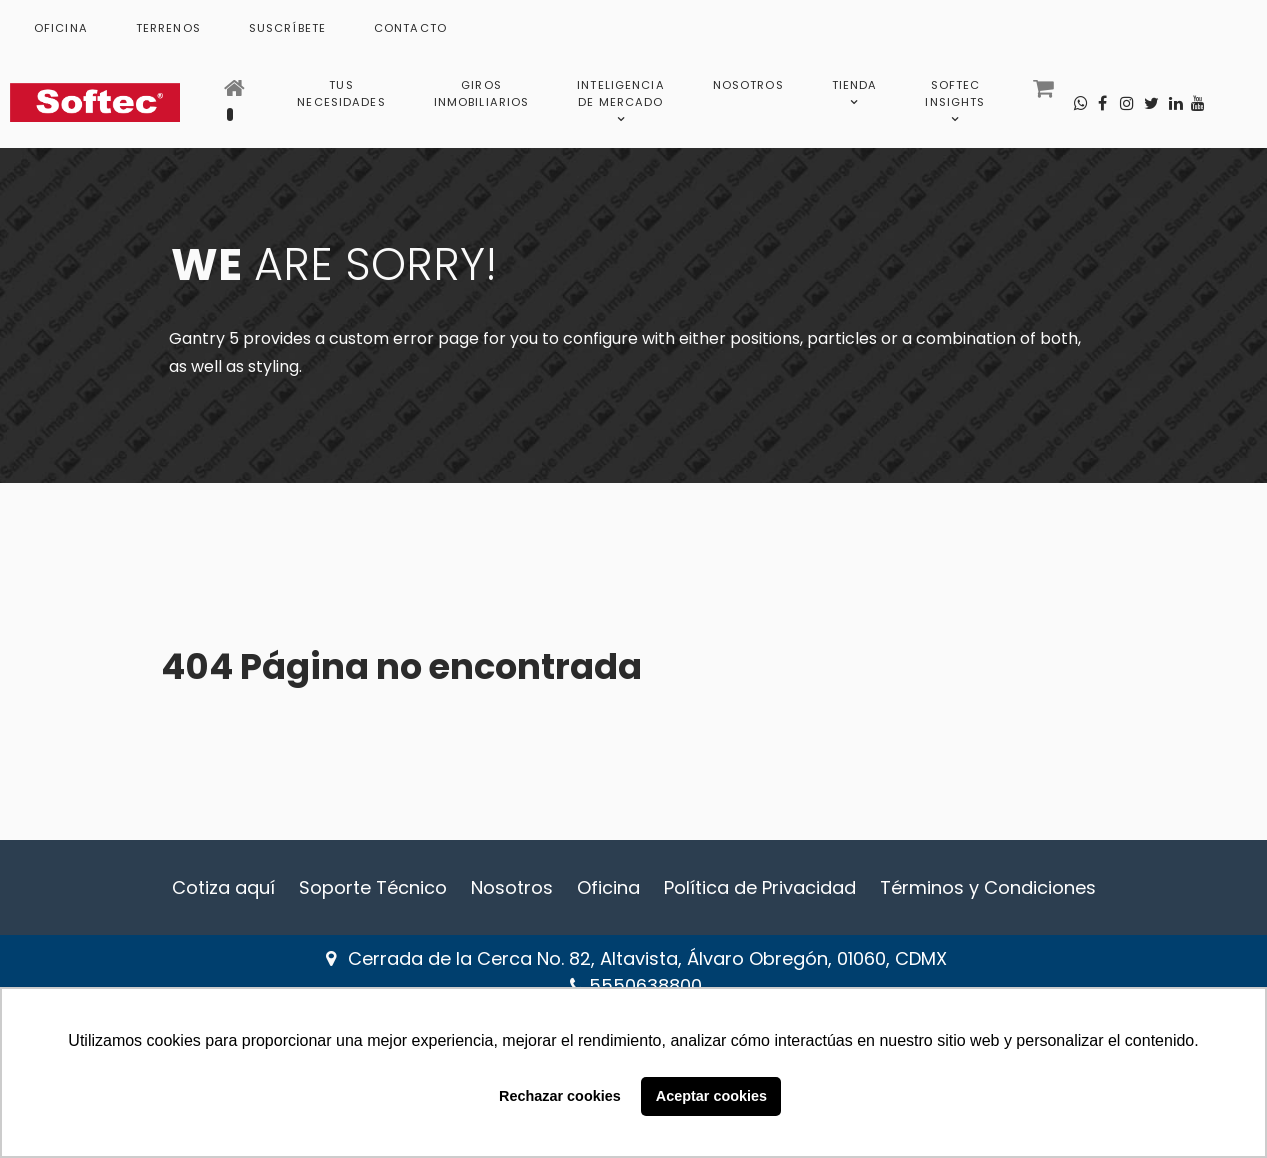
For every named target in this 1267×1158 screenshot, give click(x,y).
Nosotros (512, 887)
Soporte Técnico (373, 887)
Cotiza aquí (223, 887)
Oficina (608, 887)
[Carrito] (1045, 94)
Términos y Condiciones (988, 887)
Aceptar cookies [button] (711, 1096)
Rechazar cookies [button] (560, 1096)
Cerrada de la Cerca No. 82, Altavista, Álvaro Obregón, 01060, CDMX (647, 958)
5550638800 (645, 985)
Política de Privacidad (760, 887)
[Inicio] (236, 94)
